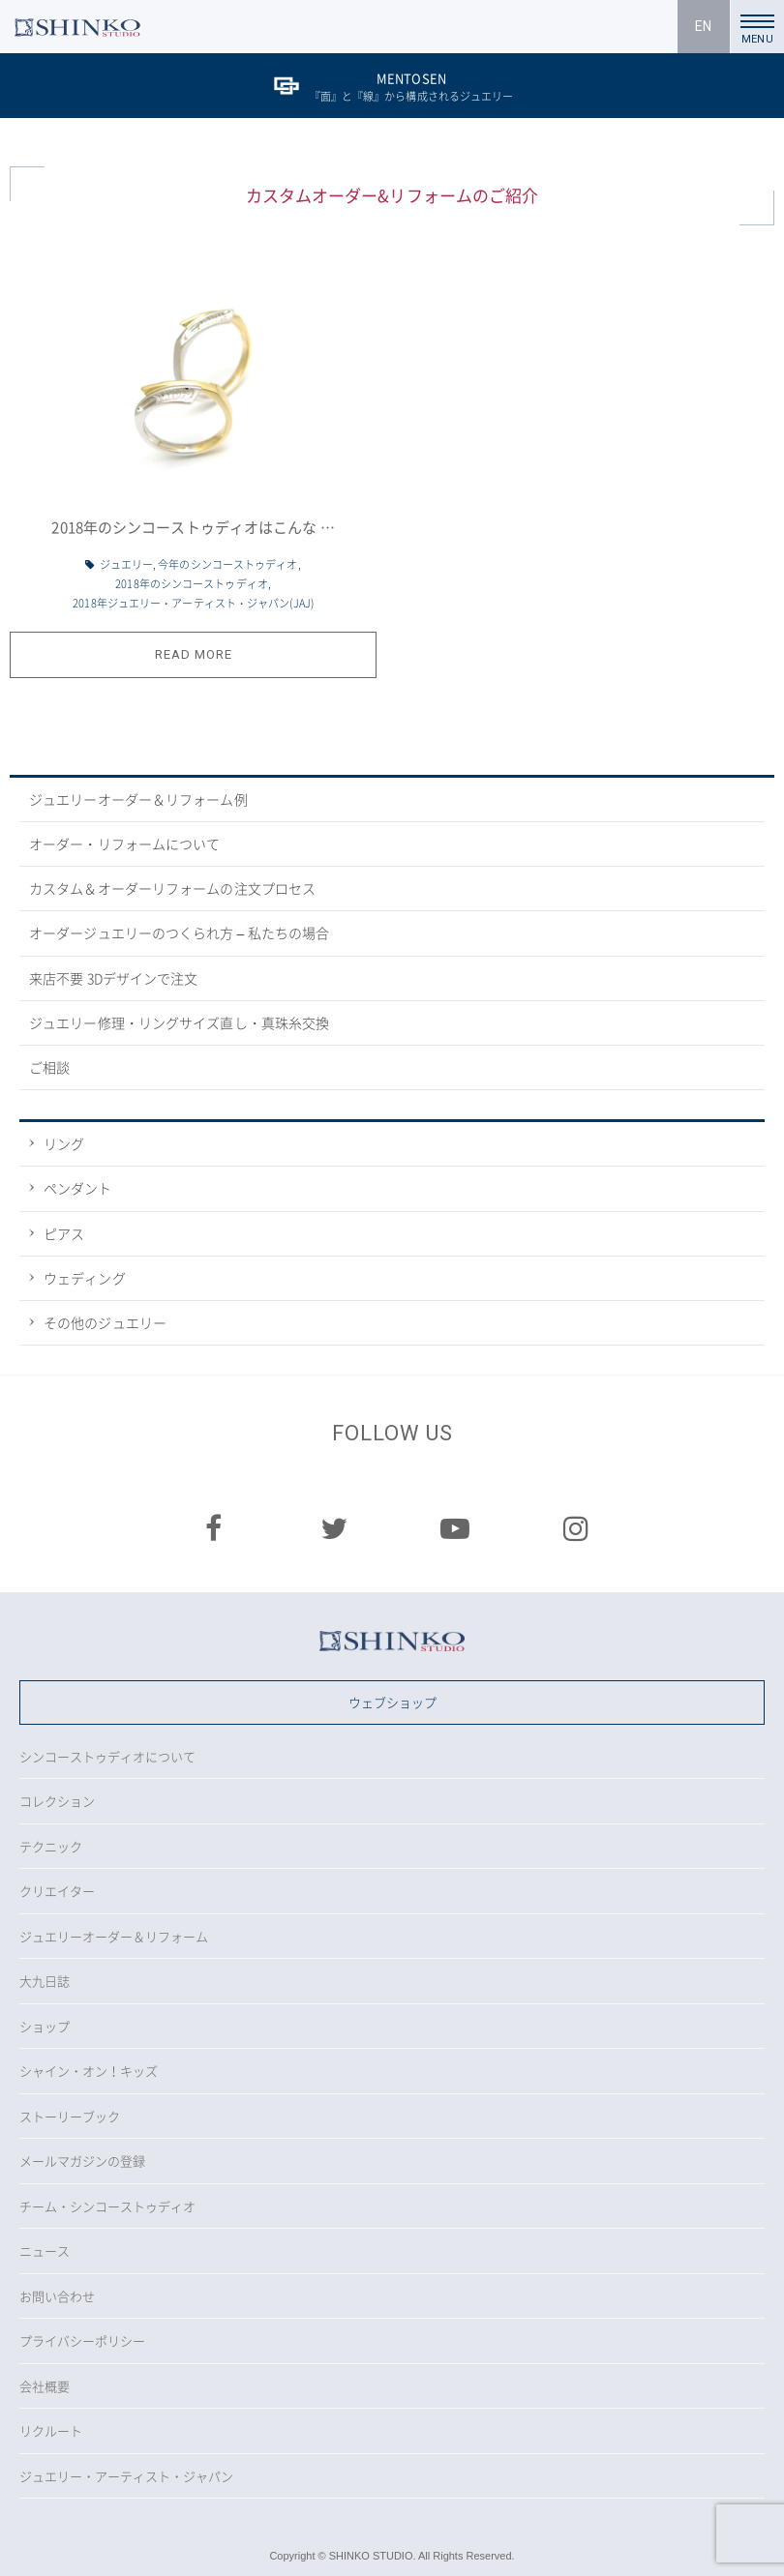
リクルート (50, 2430)
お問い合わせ (57, 2296)
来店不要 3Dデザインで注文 (113, 978)
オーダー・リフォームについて (124, 843)
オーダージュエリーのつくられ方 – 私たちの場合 (179, 932)
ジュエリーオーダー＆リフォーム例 (138, 799)
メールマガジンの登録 (82, 2160)
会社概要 (44, 2386)
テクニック (50, 1846)
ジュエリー (127, 564)
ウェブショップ (392, 1702)
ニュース (44, 2250)
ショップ (44, 2026)
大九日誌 (44, 1980)
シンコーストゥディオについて (107, 1756)
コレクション (57, 1800)
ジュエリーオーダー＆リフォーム (113, 1936)
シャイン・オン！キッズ (88, 2070)
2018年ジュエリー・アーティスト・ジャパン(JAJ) (193, 603)
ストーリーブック (69, 2116)
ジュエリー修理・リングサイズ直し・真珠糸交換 (179, 1022)
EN (703, 26)
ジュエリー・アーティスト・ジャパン (126, 2476)
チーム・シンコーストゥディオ (107, 2206)
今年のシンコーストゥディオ (227, 564)
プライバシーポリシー (82, 2340)
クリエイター (57, 1890)
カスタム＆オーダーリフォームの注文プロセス (172, 888)
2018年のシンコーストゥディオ (191, 584)
